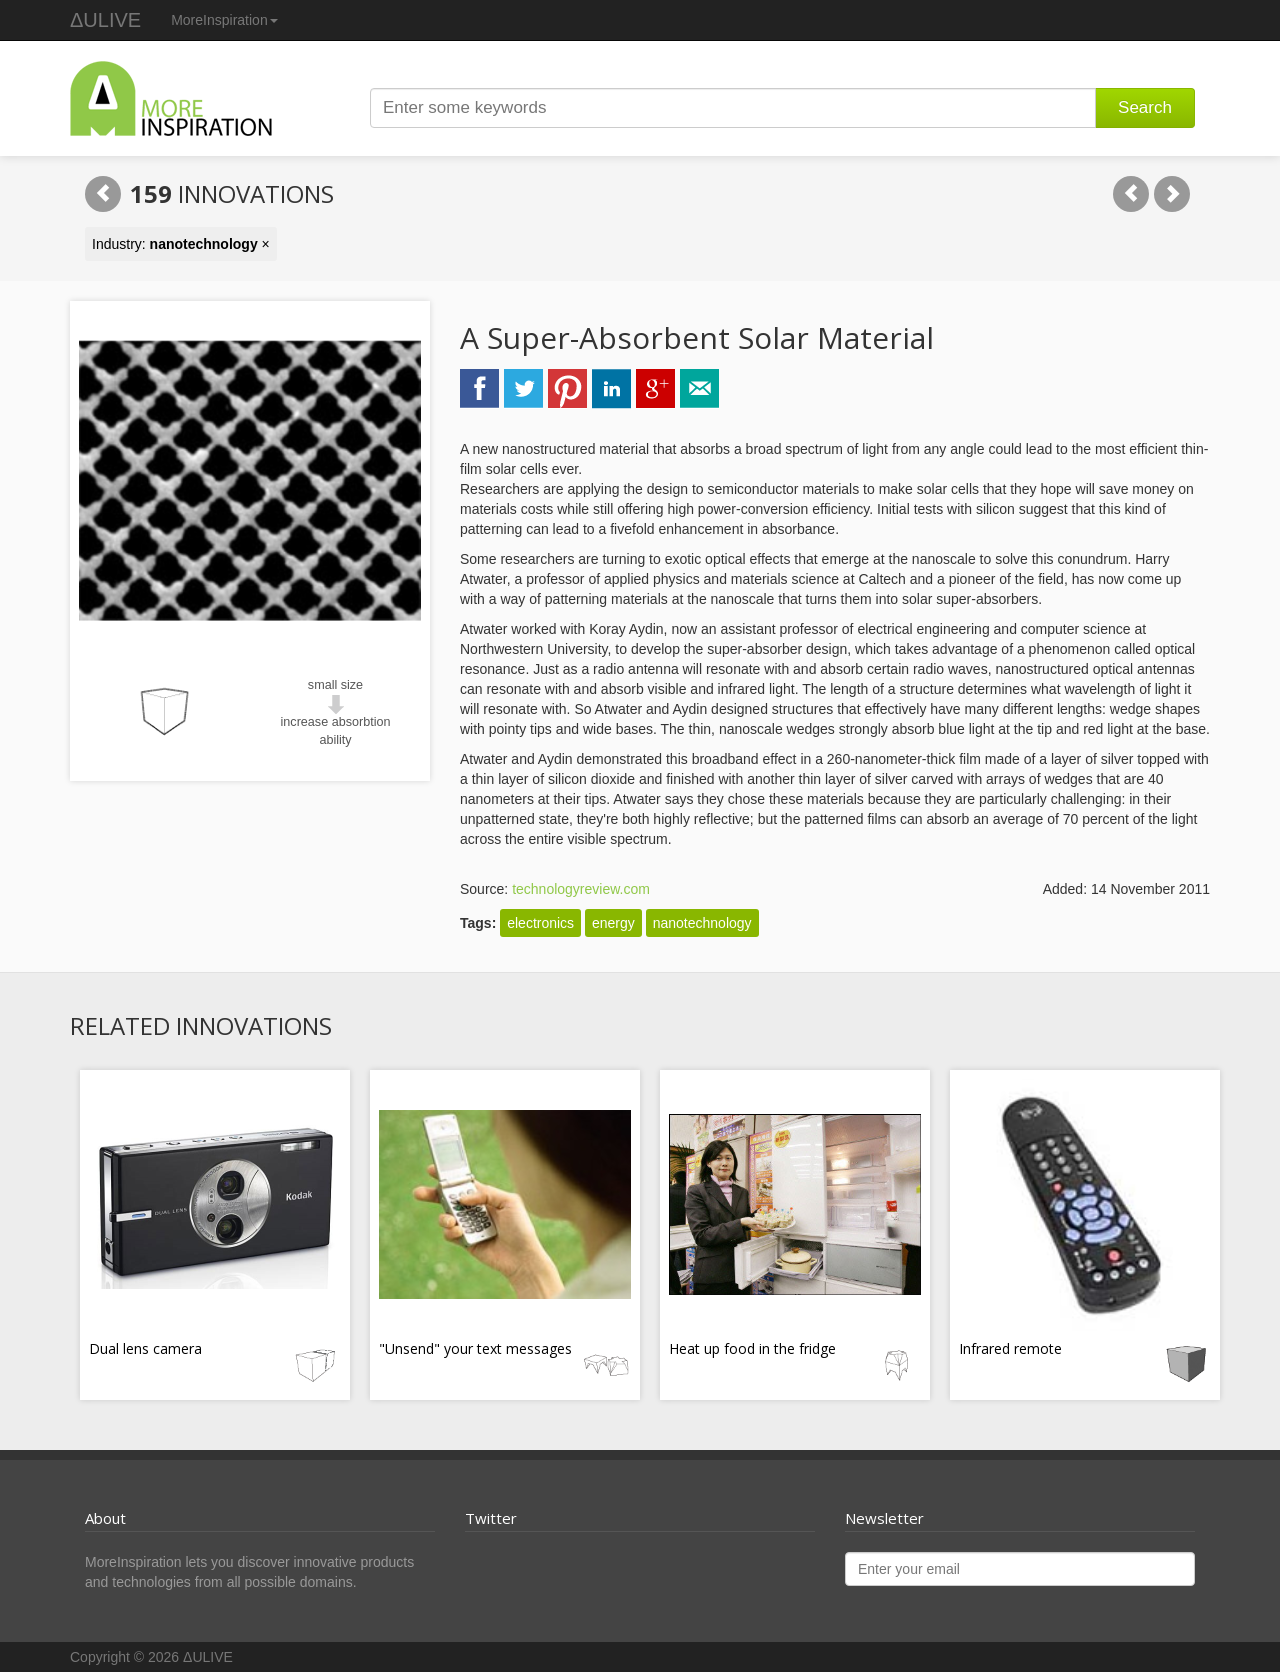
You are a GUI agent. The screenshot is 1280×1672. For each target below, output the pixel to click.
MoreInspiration (224, 20)
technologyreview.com (581, 889)
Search (1145, 107)
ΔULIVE (105, 20)
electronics (540, 923)
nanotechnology (702, 923)
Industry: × (181, 244)
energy (613, 923)
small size (335, 685)
